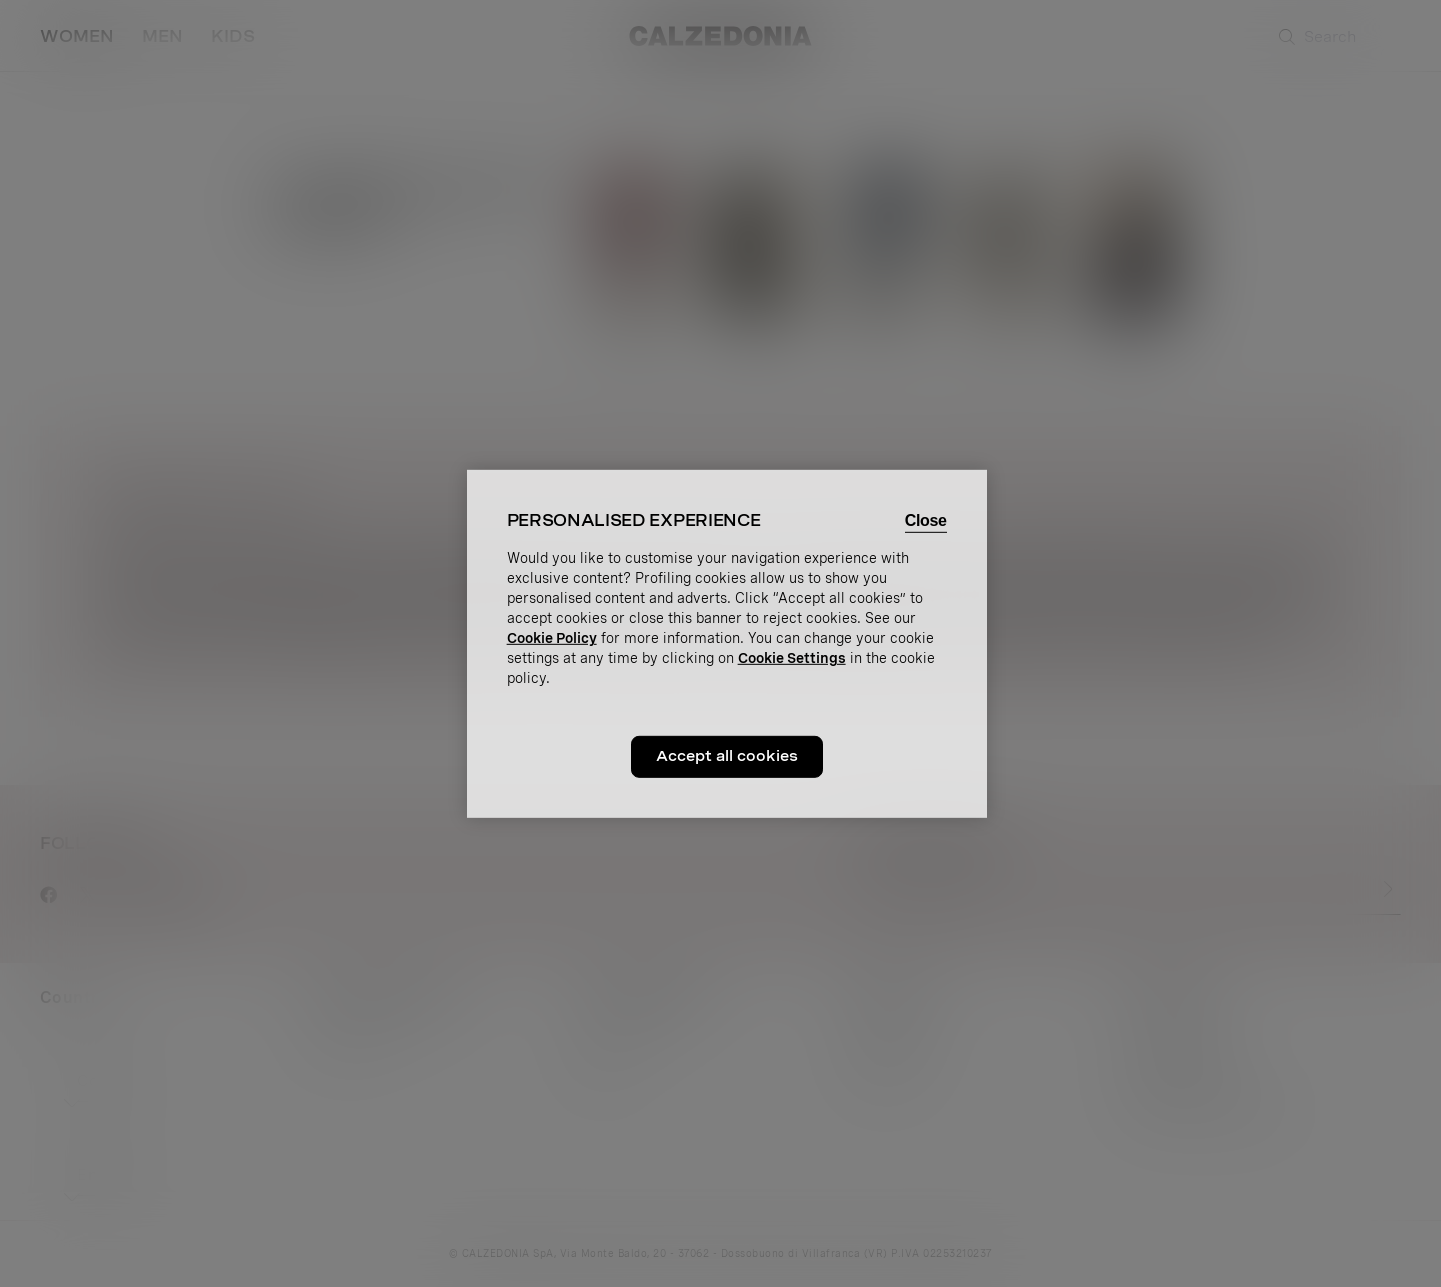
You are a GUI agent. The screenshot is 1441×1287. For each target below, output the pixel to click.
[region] (727, 643)
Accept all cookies (727, 756)
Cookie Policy (552, 638)
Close (926, 519)
